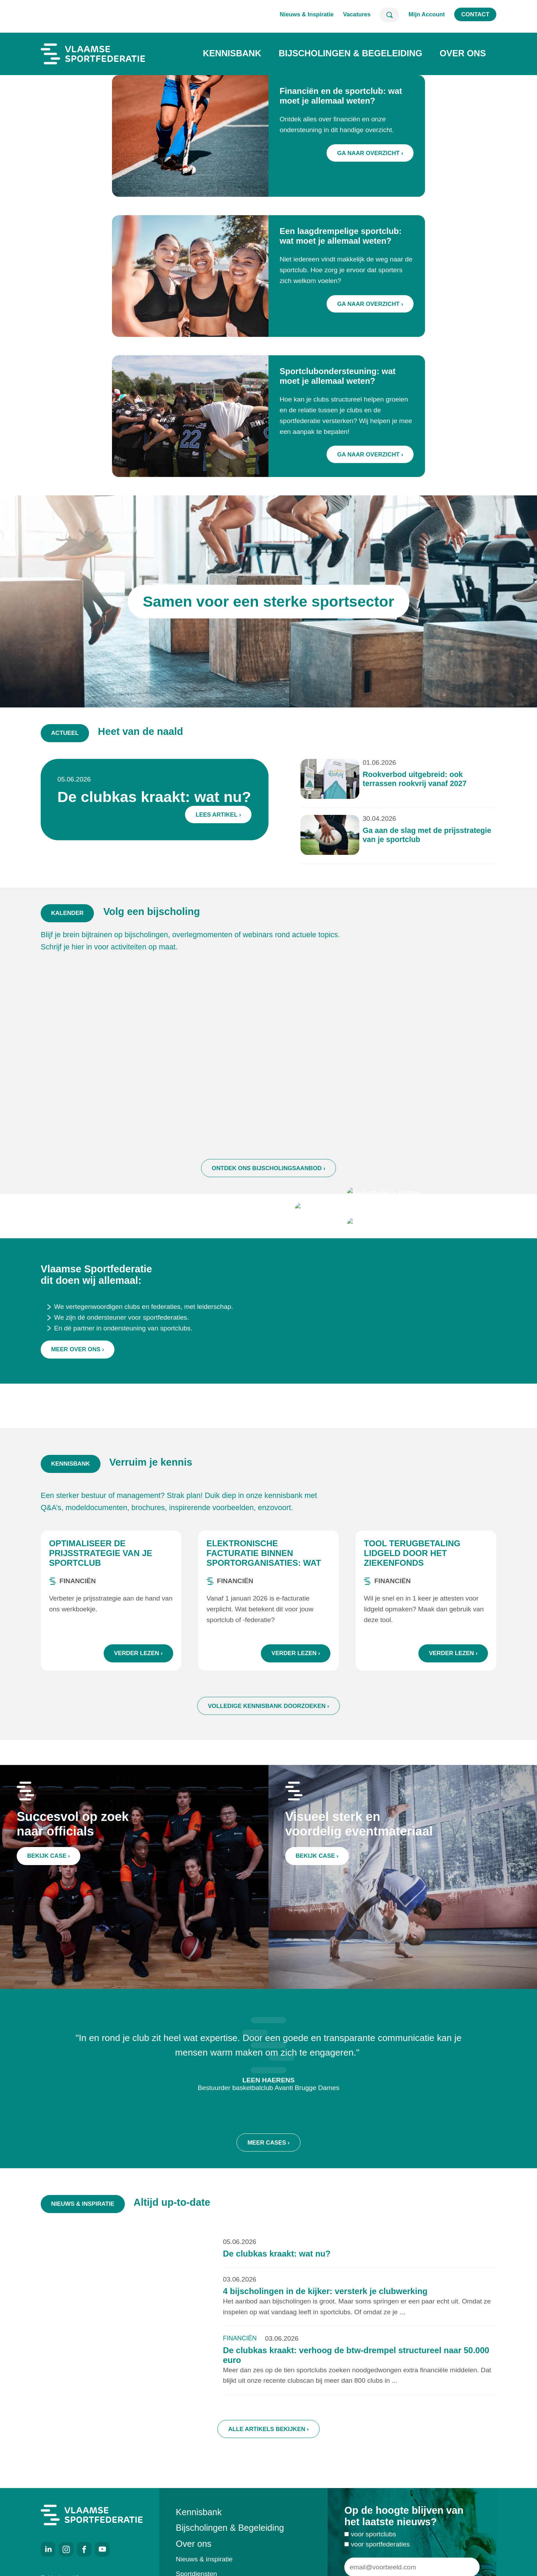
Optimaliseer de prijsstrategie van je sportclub (100, 1587)
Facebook (84, 2549)
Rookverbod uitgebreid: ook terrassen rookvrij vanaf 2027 (357, 793)
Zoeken (389, 15)
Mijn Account (426, 14)
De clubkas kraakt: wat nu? (199, 804)
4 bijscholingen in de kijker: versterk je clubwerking (325, 2325)
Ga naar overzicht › (370, 153)
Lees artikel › (238, 815)
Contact (475, 14)
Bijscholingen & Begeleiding (350, 53)
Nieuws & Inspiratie (307, 14)
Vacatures (356, 14)
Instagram (66, 2549)
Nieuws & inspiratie (204, 2559)
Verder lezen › (138, 1687)
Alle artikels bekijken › (268, 2463)
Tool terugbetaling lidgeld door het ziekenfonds (412, 1587)
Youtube (102, 2549)
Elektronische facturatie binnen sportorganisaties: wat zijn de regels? (264, 1592)
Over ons (463, 53)
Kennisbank (232, 53)
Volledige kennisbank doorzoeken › (268, 1740)
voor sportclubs (373, 2567)
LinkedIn (48, 2549)
